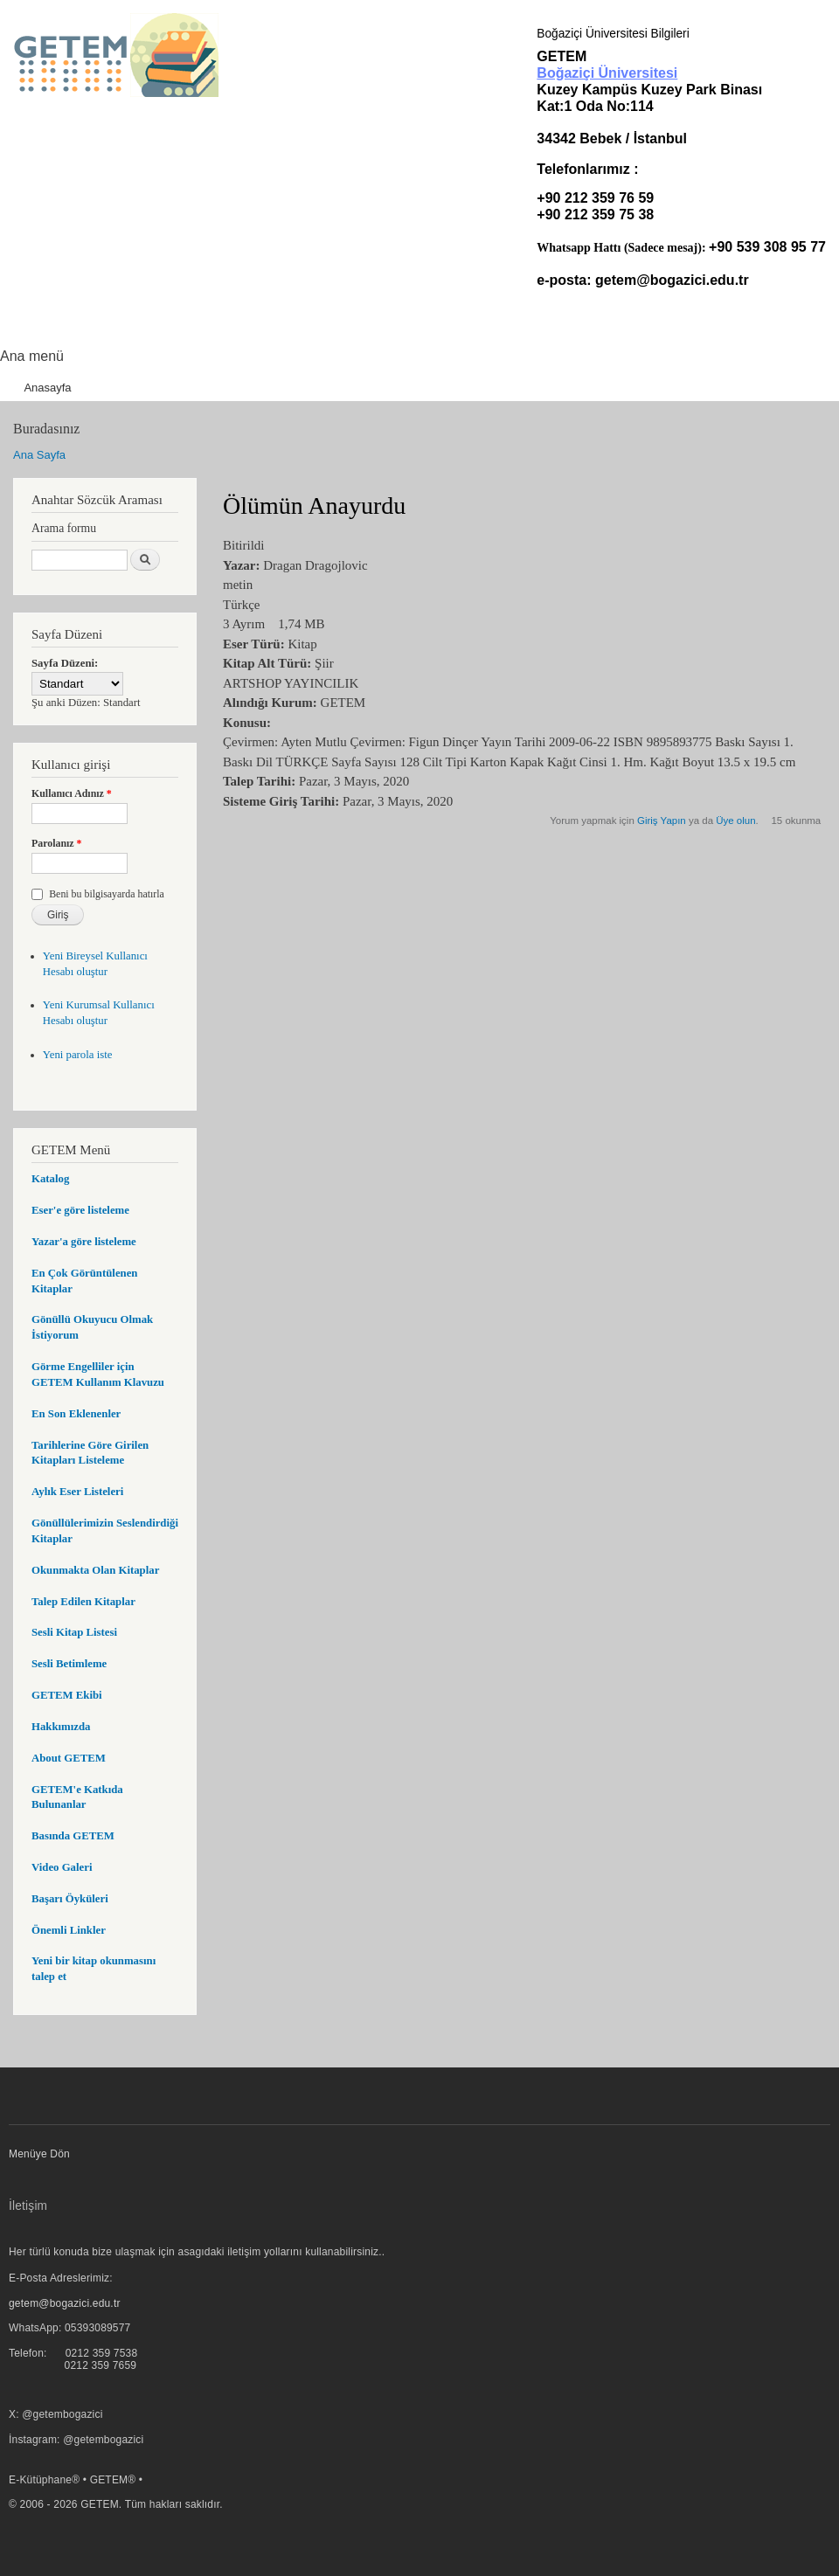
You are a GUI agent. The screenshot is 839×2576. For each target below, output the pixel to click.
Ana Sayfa (39, 454)
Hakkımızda (60, 1727)
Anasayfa (47, 387)
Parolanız (56, 843)
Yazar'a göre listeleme (83, 1242)
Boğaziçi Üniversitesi (607, 73)
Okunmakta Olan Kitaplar (95, 1570)
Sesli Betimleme (69, 1664)
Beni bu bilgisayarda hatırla (106, 894)
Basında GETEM (72, 1836)
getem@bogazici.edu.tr (672, 280)
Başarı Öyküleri (69, 1899)
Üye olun (735, 820)
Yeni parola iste (78, 1055)
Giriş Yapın (661, 820)
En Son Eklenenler (76, 1414)
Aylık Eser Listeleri (77, 1491)
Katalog (50, 1179)
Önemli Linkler (68, 1930)
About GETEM (68, 1758)
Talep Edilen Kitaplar (83, 1602)
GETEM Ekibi (66, 1695)
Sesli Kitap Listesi (74, 1632)
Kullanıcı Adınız (71, 793)
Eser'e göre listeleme (80, 1210)
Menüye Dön (39, 2154)
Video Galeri (61, 1867)
